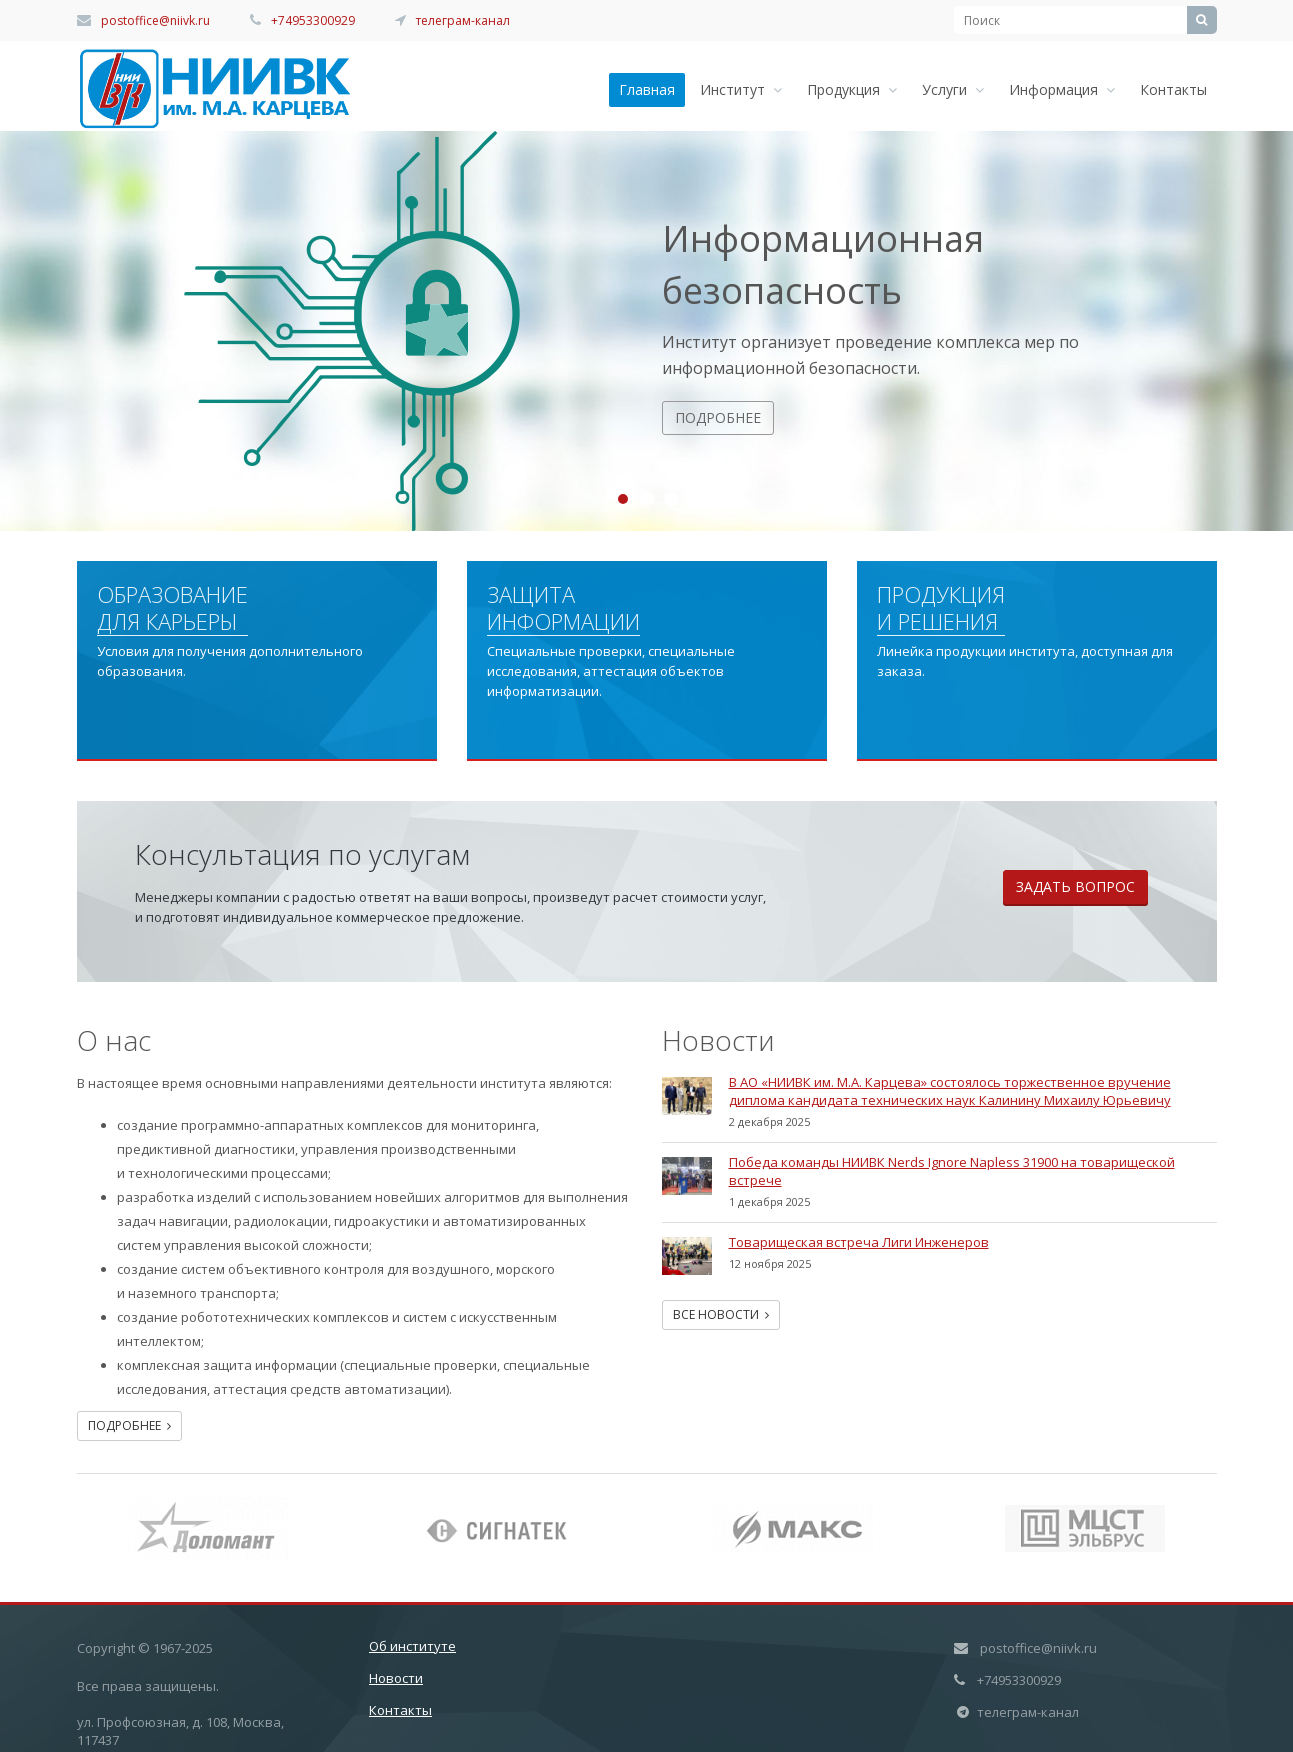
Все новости (721, 1314)
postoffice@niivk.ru (155, 20)
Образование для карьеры (172, 608)
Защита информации (563, 608)
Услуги (953, 89)
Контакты (1173, 89)
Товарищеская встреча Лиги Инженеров (859, 1242)
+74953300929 (313, 20)
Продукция (852, 89)
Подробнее (718, 417)
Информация (1062, 89)
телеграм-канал (463, 20)
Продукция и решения (941, 608)
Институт (741, 89)
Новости (396, 1678)
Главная (647, 89)
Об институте (412, 1646)
